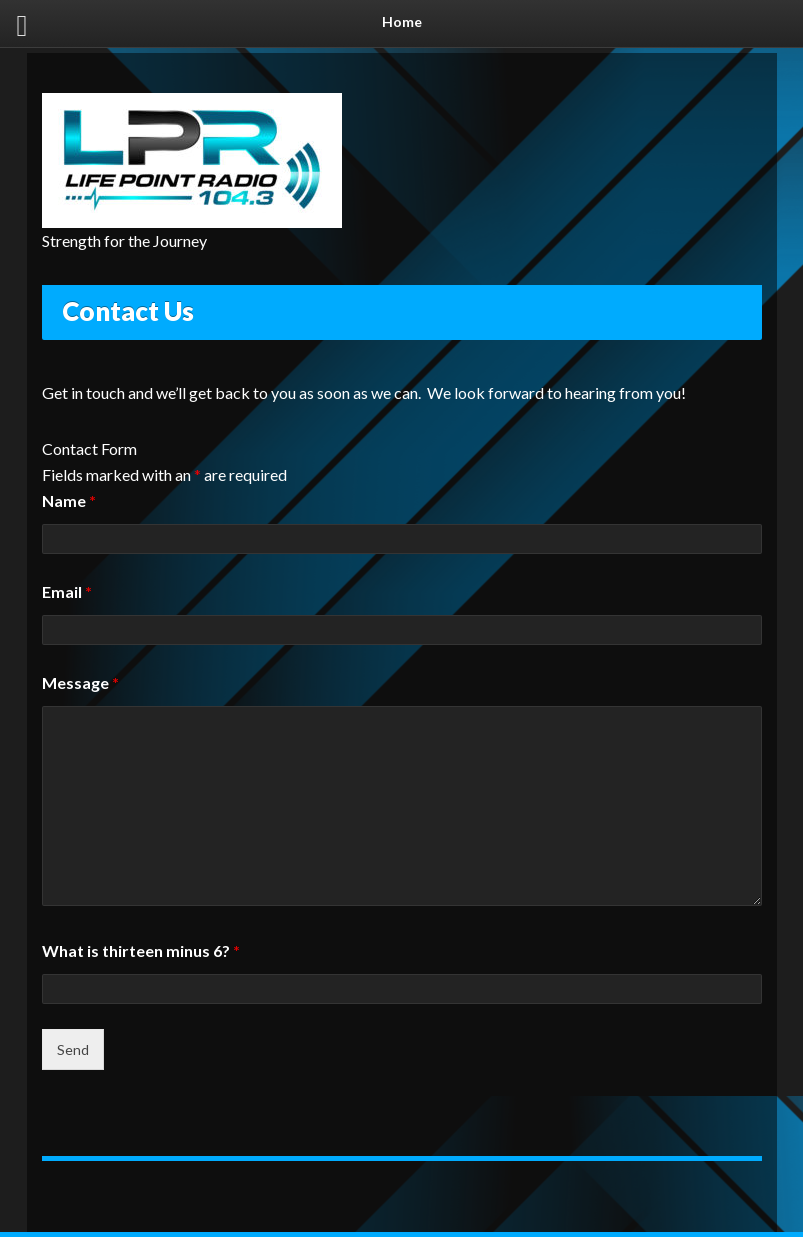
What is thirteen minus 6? (141, 950)
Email (67, 591)
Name (69, 500)
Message (80, 682)
